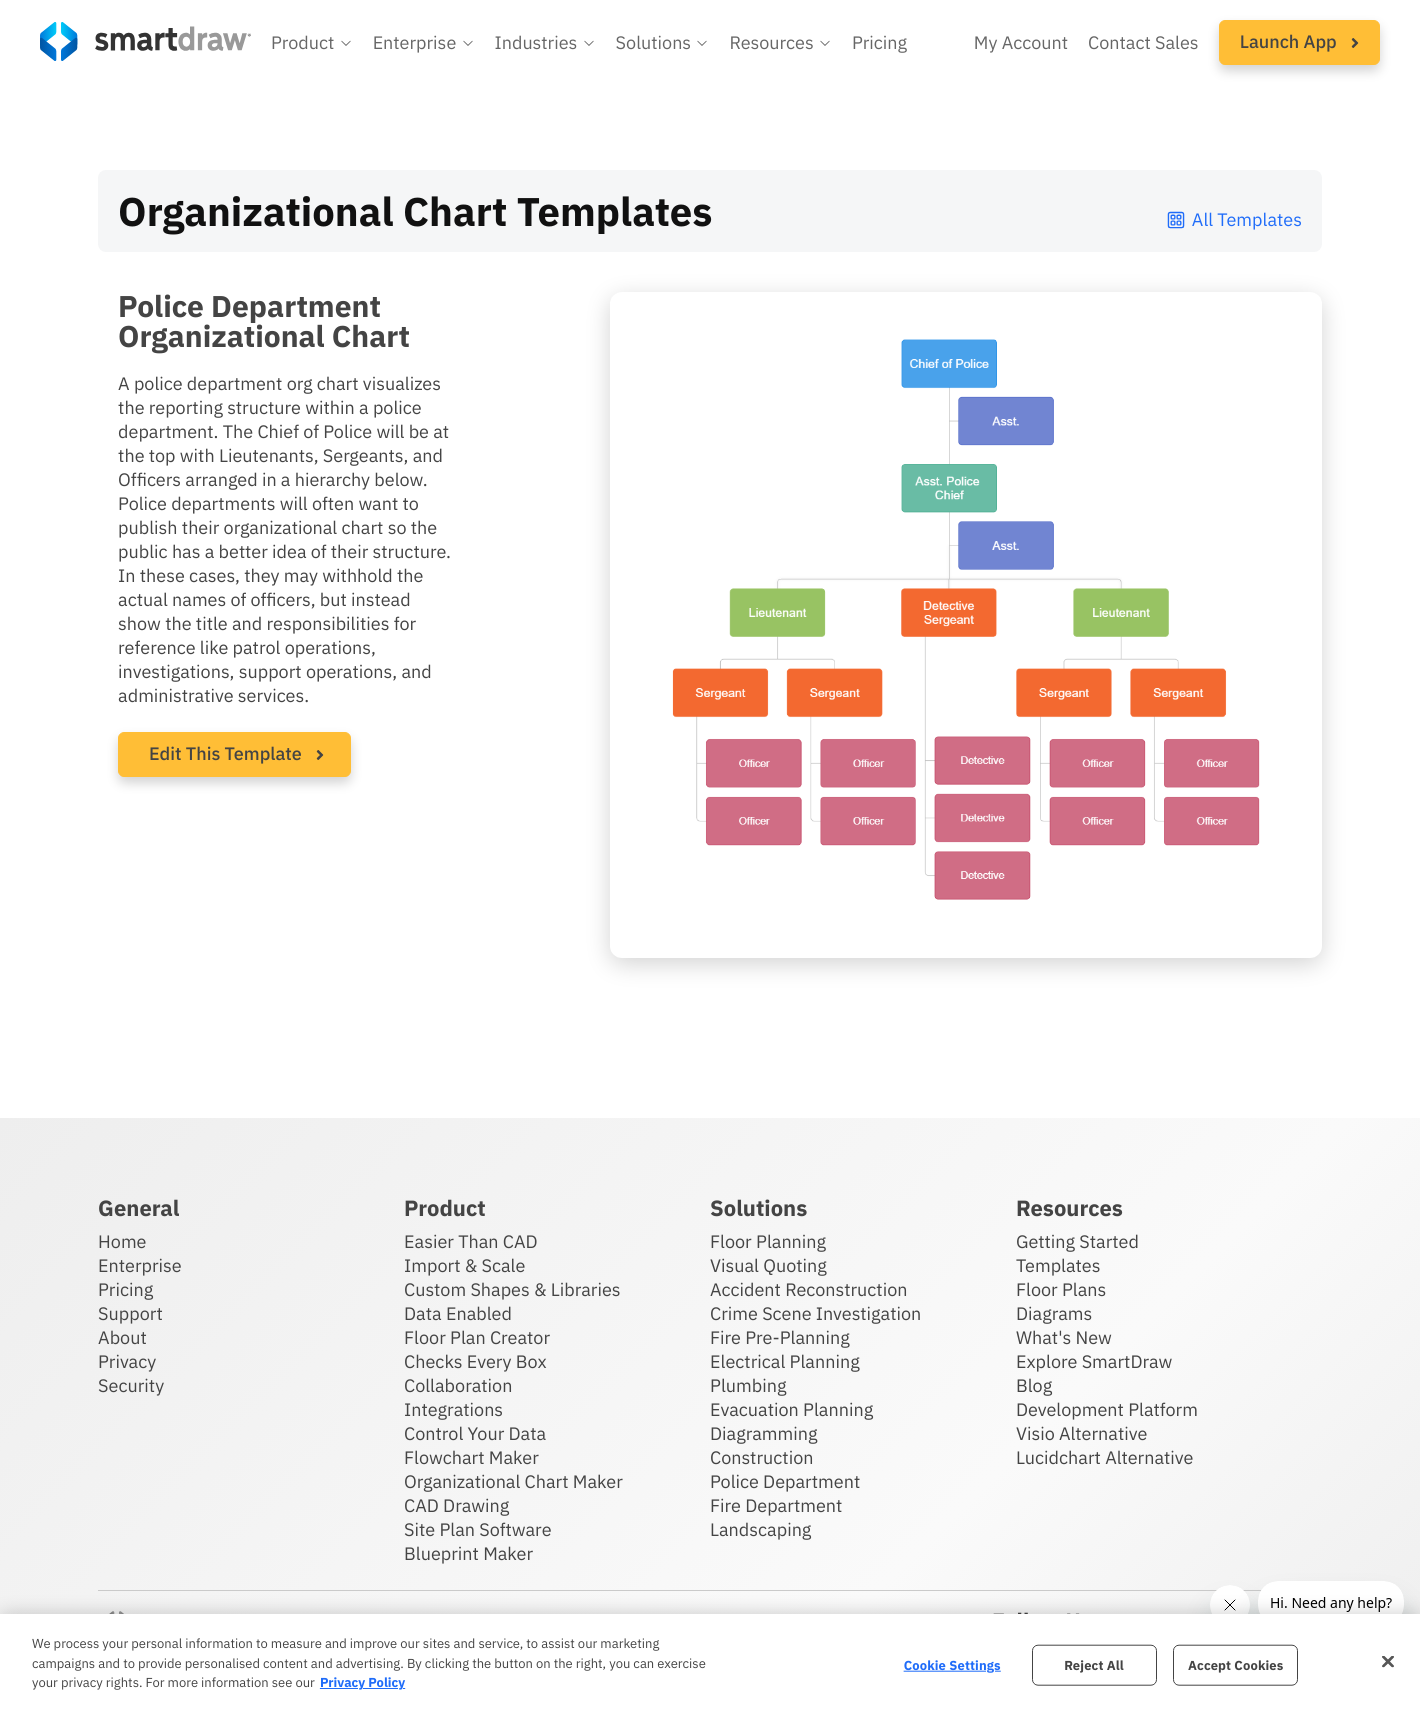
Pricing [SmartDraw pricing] (879, 42)
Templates (1058, 1265)
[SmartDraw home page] (145, 41)
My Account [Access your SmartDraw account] (1021, 42)
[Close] (1388, 1661)
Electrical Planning (785, 1361)
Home (122, 1241)
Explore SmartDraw (1094, 1361)
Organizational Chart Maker (513, 1481)
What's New (1064, 1337)
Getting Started (1077, 1241)
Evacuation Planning (791, 1409)
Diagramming (764, 1433)
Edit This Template (225, 753)
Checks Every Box (475, 1361)
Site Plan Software (477, 1529)
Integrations (453, 1409)
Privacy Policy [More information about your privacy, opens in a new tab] (362, 1682)
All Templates (1233, 219)
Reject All (1094, 1664)
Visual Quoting (768, 1265)
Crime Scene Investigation (815, 1313)
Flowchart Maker (471, 1457)
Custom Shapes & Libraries (512, 1289)
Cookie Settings (952, 1664)
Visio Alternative (1081, 1433)
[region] (710, 1663)
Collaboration (458, 1385)
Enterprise (140, 1265)
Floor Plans (1061, 1289)
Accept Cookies (1235, 1664)
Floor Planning (768, 1241)
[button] (312, 43)
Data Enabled (458, 1313)
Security (131, 1385)
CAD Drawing (456, 1505)
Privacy (127, 1361)
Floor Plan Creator (477, 1337)
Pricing (125, 1289)
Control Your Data (475, 1433)
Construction (761, 1457)
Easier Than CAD (471, 1241)
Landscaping (760, 1529)
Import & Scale (464, 1265)
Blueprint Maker (468, 1553)
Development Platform (1107, 1409)
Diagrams (1054, 1313)
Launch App (1299, 41)
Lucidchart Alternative (1105, 1457)
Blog (1034, 1385)
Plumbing (748, 1385)
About (122, 1337)
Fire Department (776, 1505)
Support (130, 1313)
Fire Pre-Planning (780, 1337)
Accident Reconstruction (809, 1289)
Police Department (785, 1481)
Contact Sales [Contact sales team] (1143, 42)
